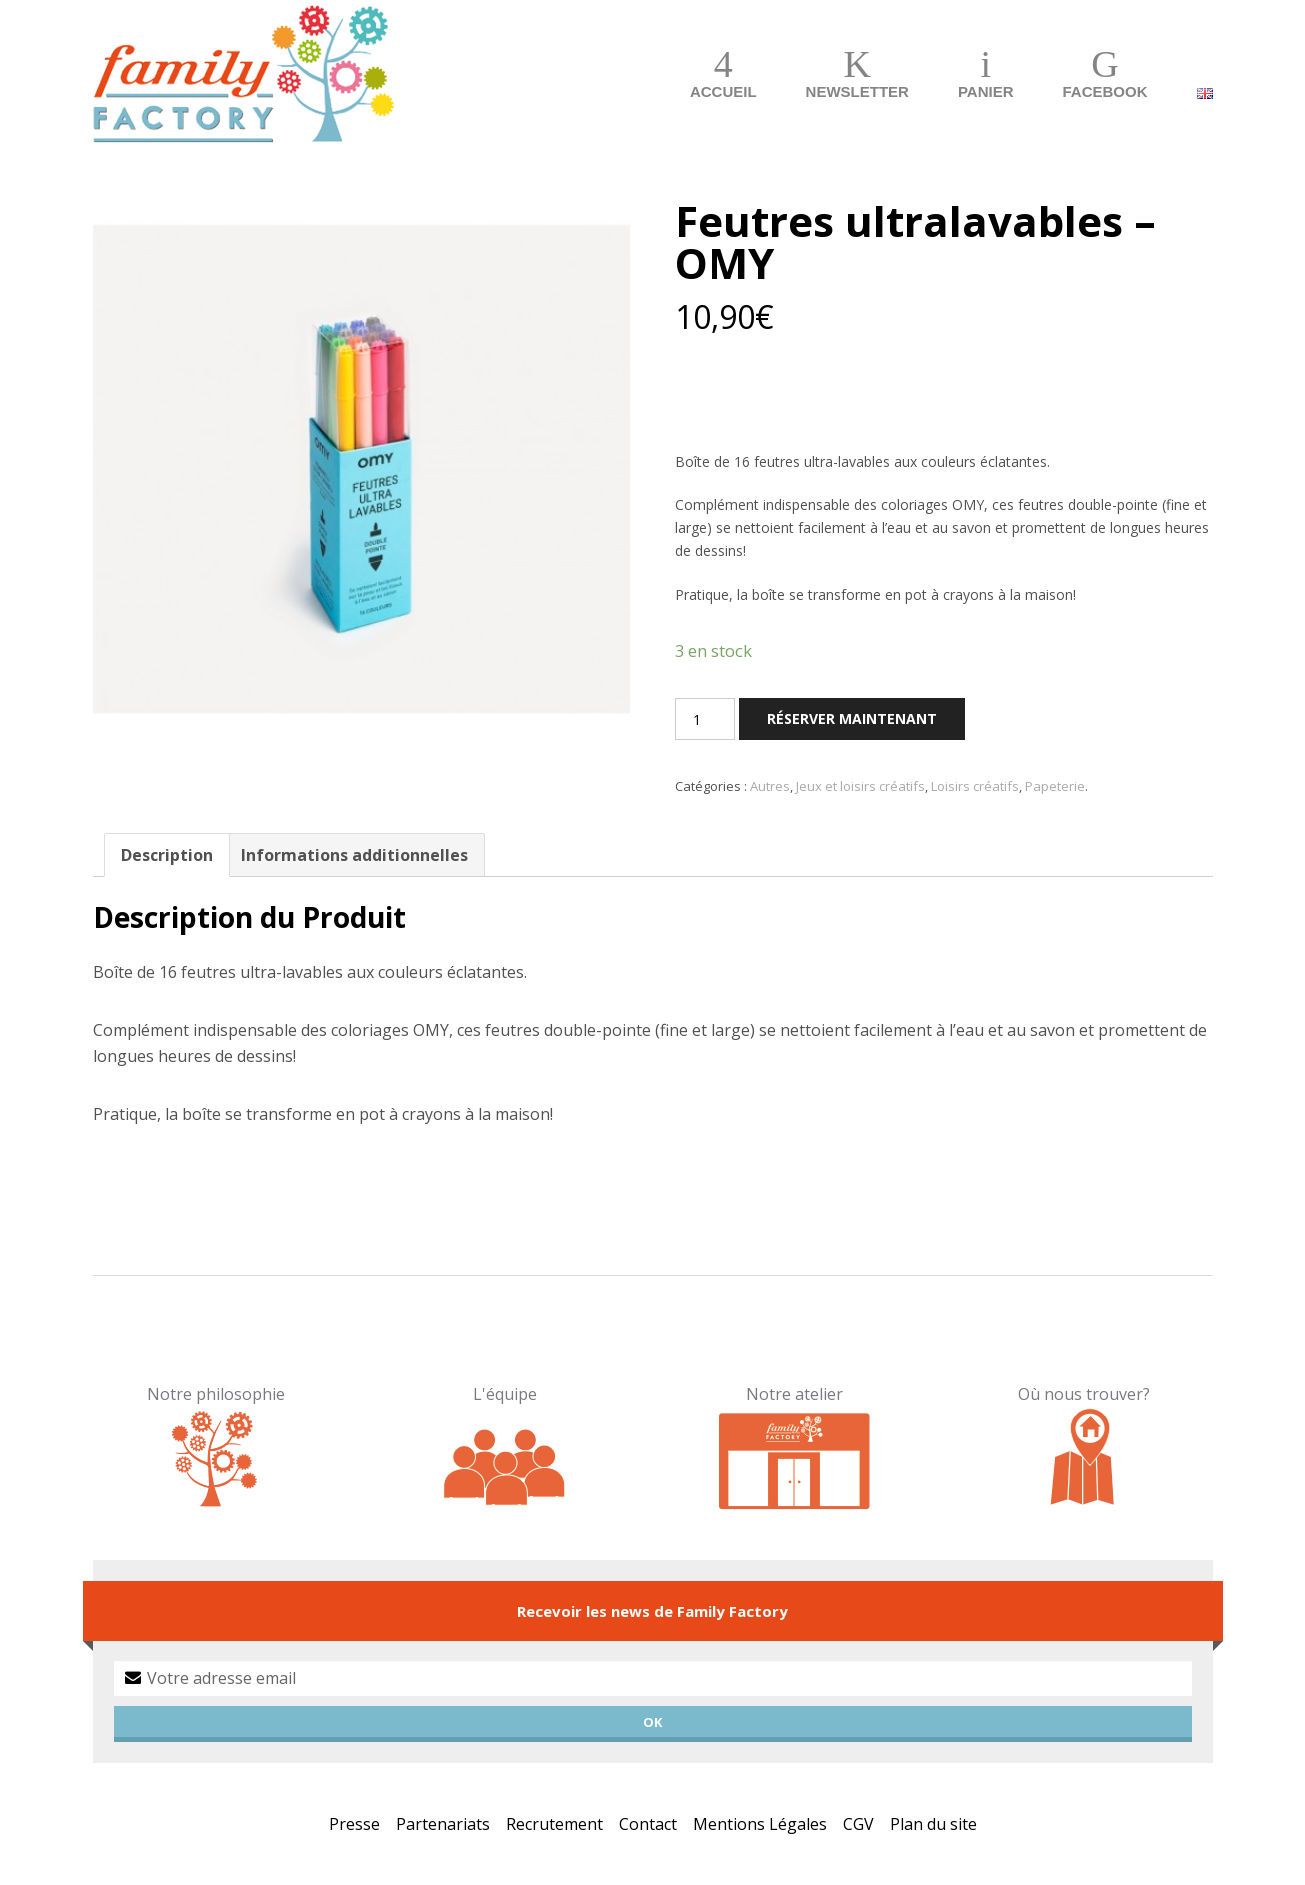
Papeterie (1055, 786)
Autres (770, 786)
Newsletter (857, 91)
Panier (986, 91)
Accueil (723, 91)
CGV (858, 1824)
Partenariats (443, 1824)
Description (167, 855)
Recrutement (554, 1824)
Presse (354, 1824)
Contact (648, 1824)
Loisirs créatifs (975, 786)
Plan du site (933, 1824)
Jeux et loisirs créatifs (860, 786)
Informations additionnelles (354, 855)
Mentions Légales (760, 1824)
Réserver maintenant (852, 718)
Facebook (1104, 91)
